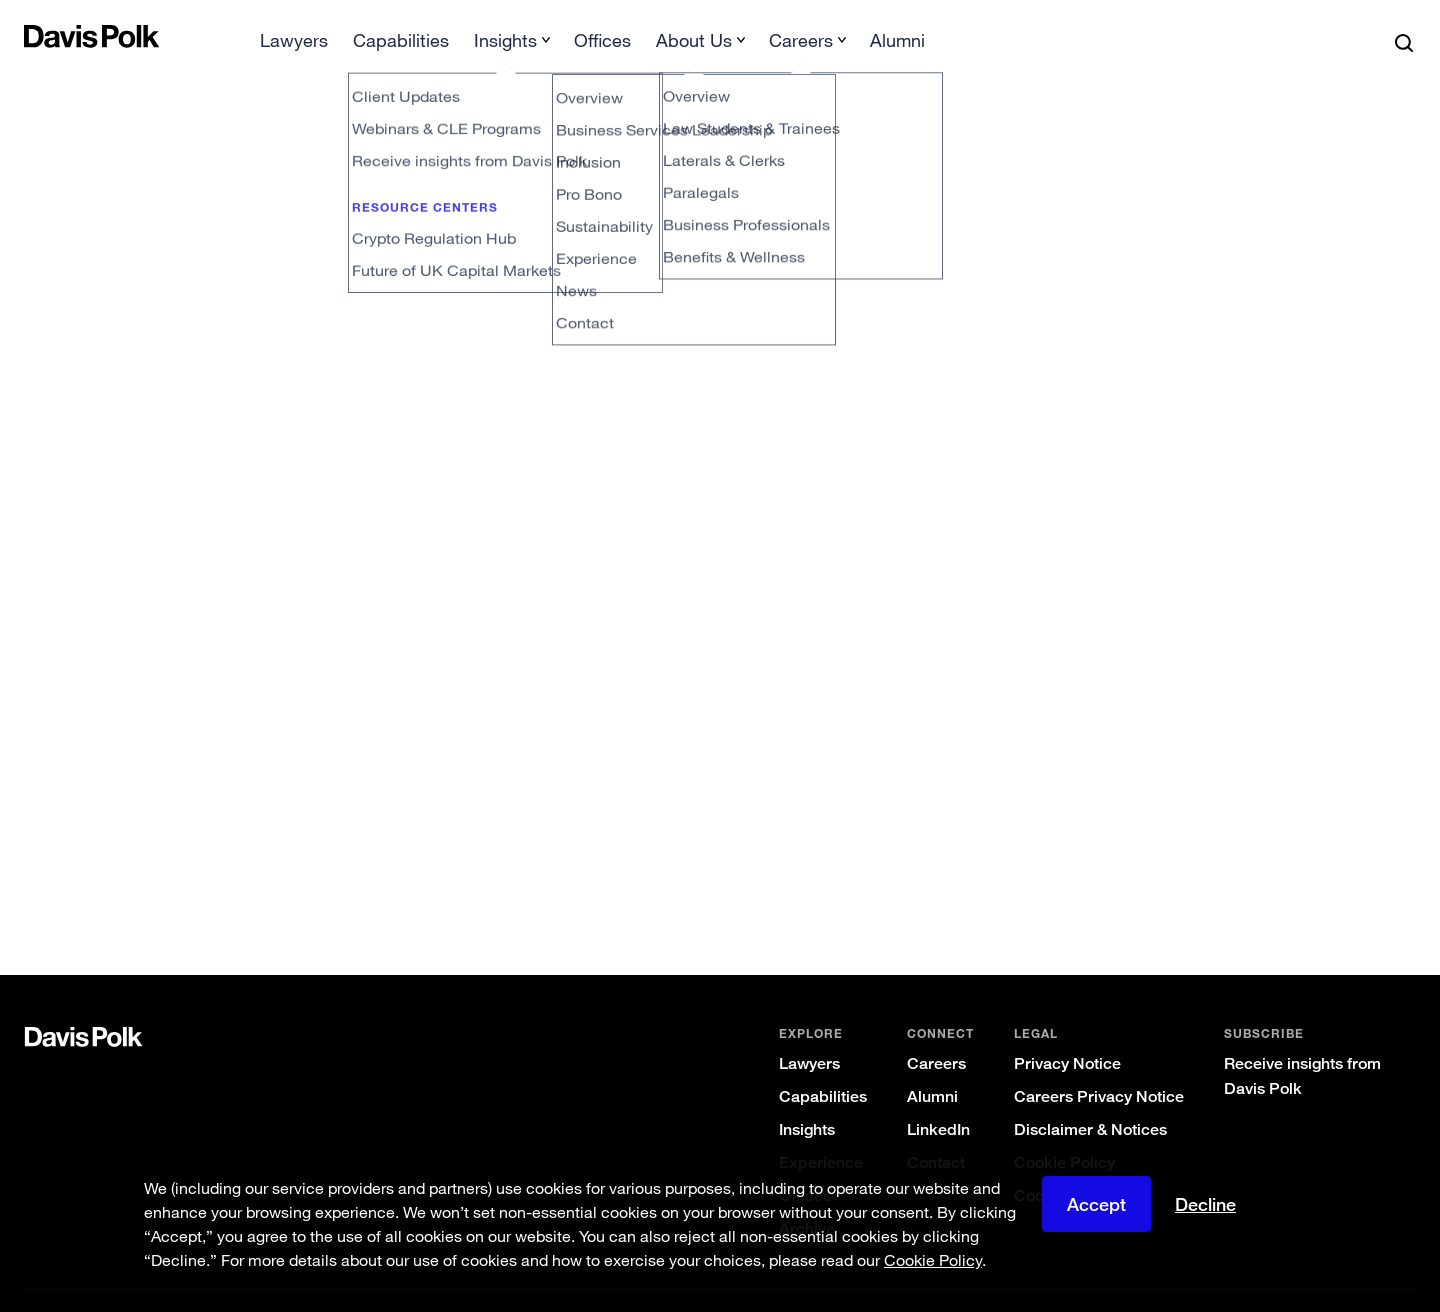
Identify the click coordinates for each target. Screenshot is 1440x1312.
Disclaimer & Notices (1090, 1097)
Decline (1205, 1204)
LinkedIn (938, 1097)
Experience (821, 1130)
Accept (1096, 1204)
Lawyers (809, 1031)
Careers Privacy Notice (1099, 1064)
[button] (37, 36)
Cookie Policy (1064, 1130)
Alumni (932, 1064)
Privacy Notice (1067, 1031)
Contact (936, 1130)
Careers (936, 1031)
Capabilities (823, 1064)
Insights (807, 1097)
